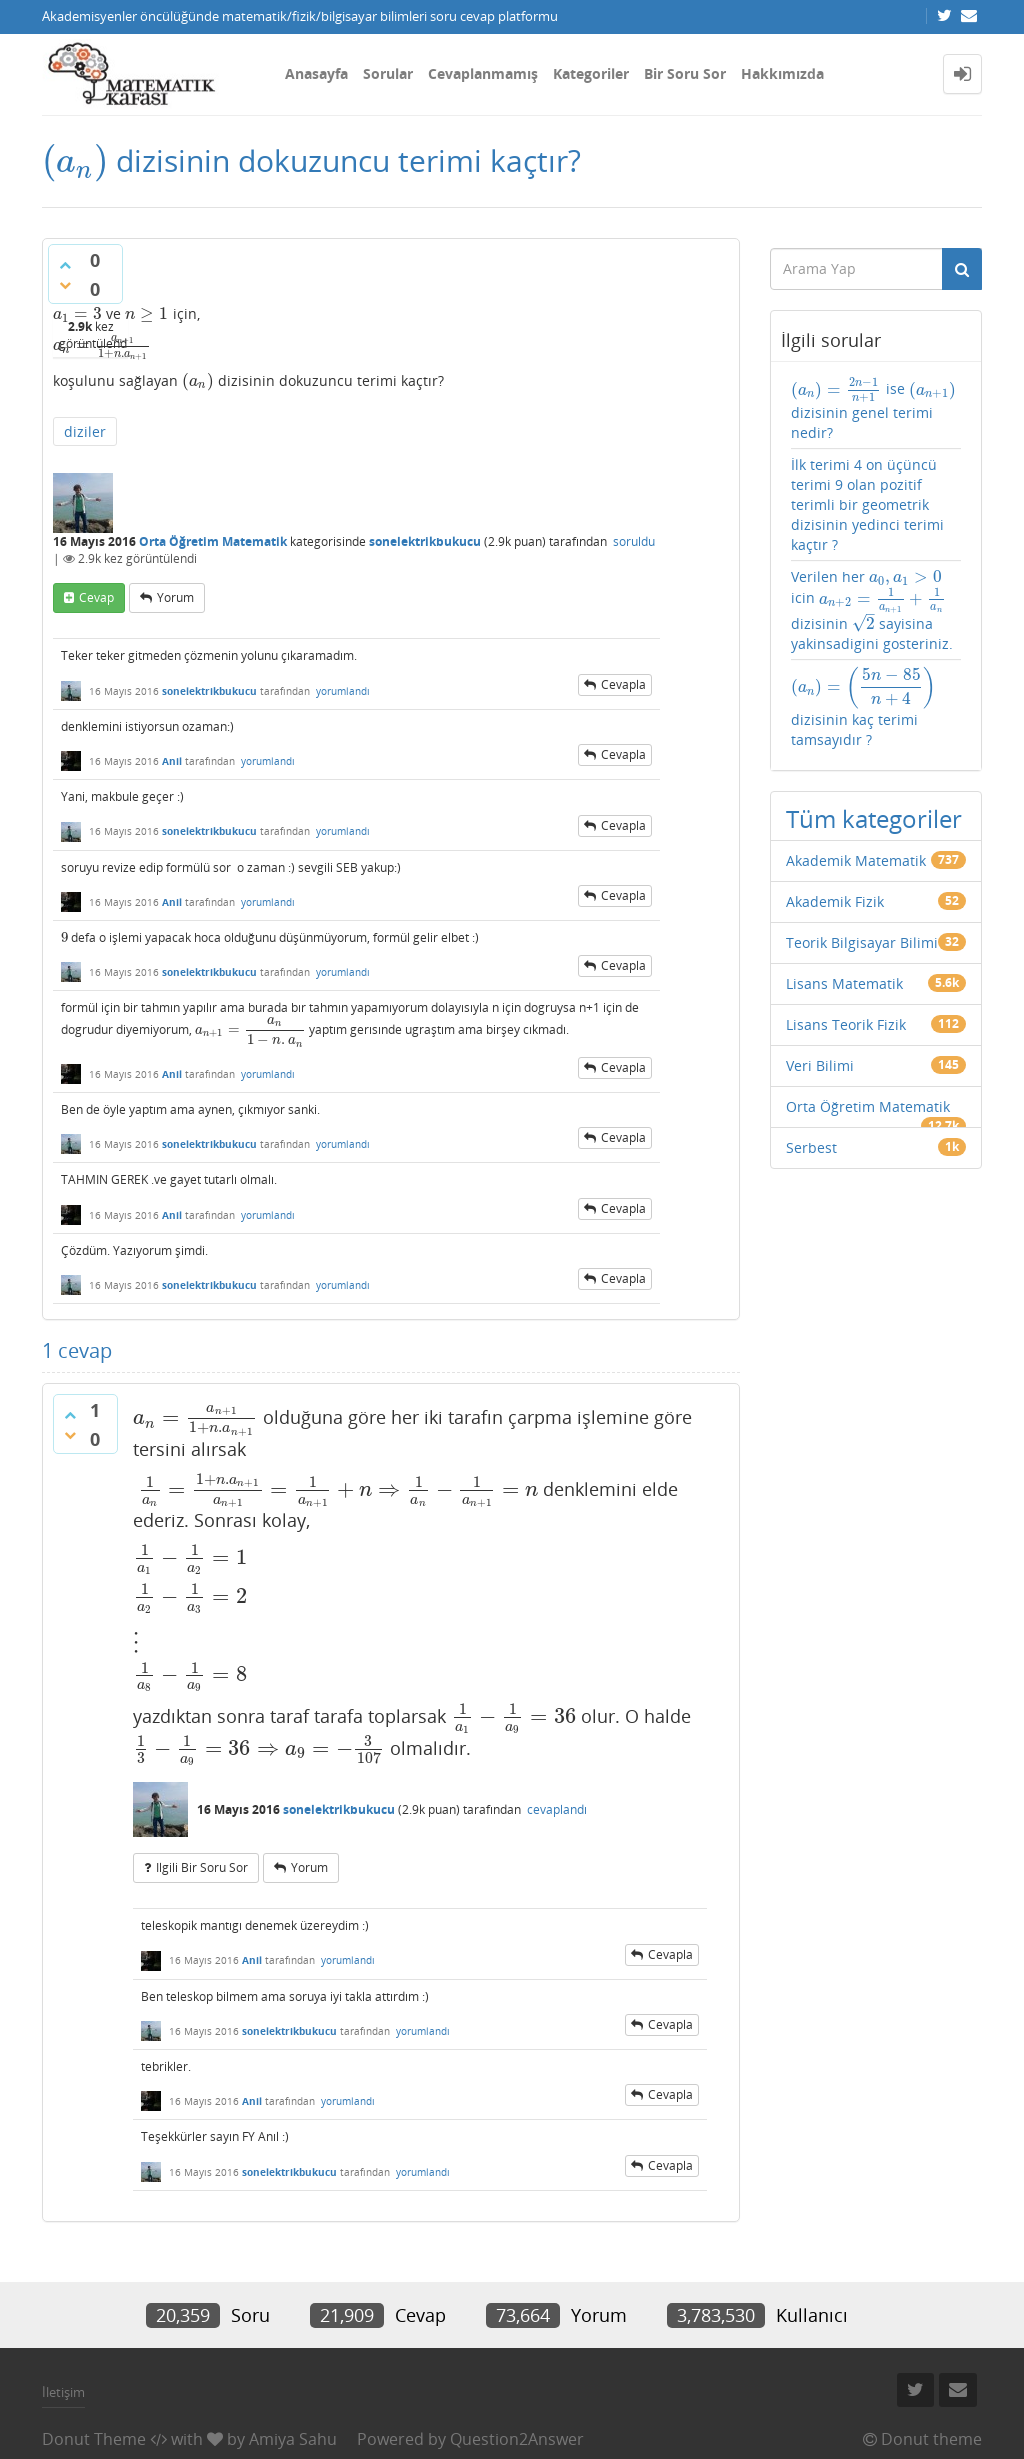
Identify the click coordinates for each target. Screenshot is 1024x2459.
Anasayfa (316, 73)
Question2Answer (517, 2439)
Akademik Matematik (856, 860)
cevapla (623, 684)
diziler (85, 431)
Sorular (388, 73)
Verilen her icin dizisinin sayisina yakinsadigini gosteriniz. (872, 610)
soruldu (634, 541)
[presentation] (75, 160)
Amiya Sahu (293, 2439)
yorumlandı (343, 691)
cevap (96, 597)
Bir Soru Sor (685, 73)
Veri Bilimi (820, 1065)
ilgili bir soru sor (202, 1867)
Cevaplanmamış (483, 73)
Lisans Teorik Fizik (846, 1024)
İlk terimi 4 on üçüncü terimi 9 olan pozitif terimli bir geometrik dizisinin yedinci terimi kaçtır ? (867, 504)
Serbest (811, 1147)
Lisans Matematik (844, 983)
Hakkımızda (782, 73)
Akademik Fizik (835, 901)
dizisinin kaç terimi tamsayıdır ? (863, 707)
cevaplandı (557, 1809)
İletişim (63, 2392)
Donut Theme (94, 2439)
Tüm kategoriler (874, 818)
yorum (175, 597)
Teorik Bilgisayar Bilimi (862, 942)
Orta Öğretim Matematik (213, 541)
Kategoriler (591, 73)
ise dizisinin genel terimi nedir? (874, 409)
